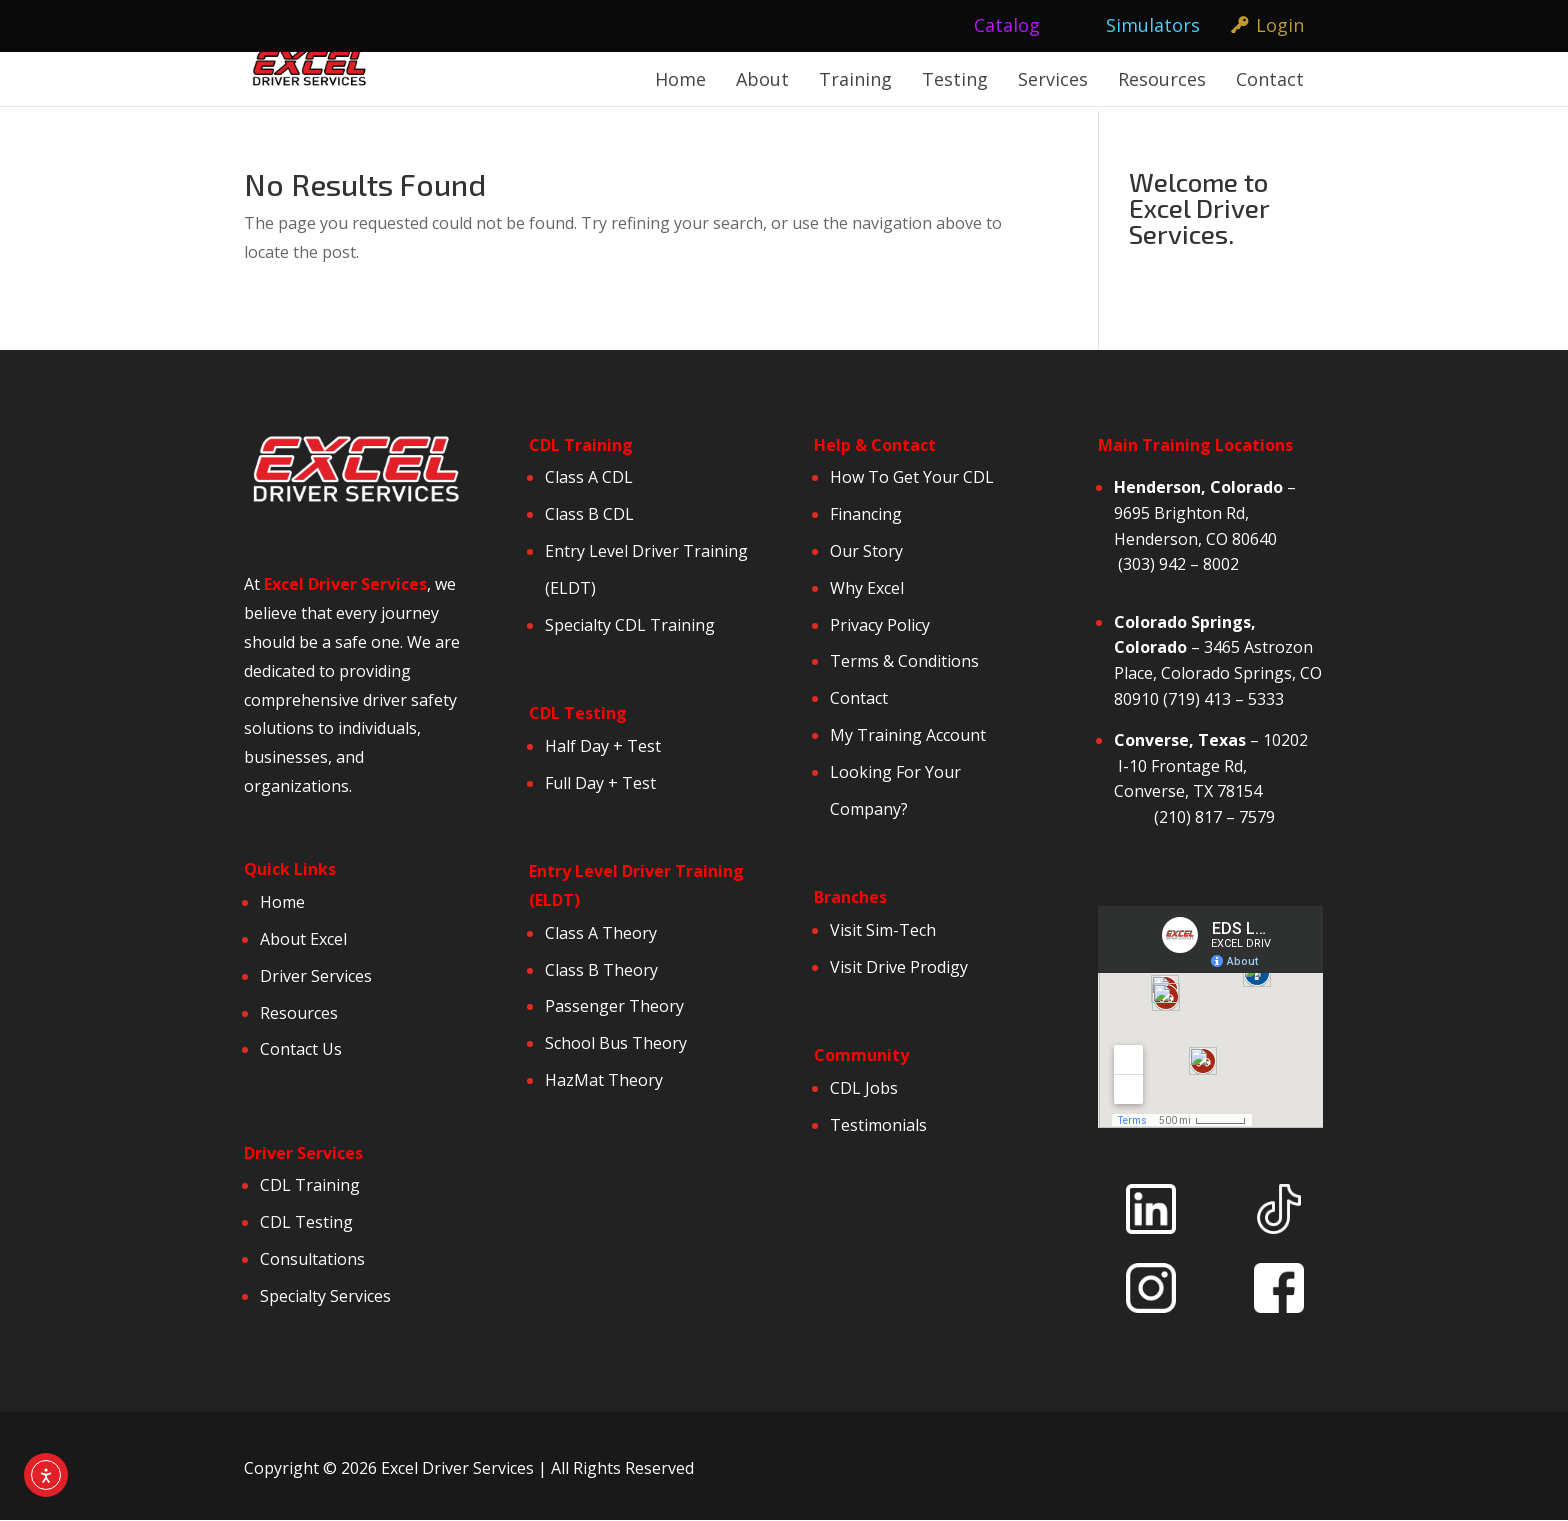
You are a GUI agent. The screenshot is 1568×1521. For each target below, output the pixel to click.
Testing (955, 79)
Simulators (1153, 25)
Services (1053, 79)
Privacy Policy (882, 625)
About (762, 79)
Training (855, 79)
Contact (1270, 79)
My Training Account (908, 735)
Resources (1162, 79)
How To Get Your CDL (912, 477)
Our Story (866, 551)
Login (1280, 25)
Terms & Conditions (904, 661)
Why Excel (867, 588)
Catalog (1007, 25)
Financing (866, 514)
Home (680, 79)
